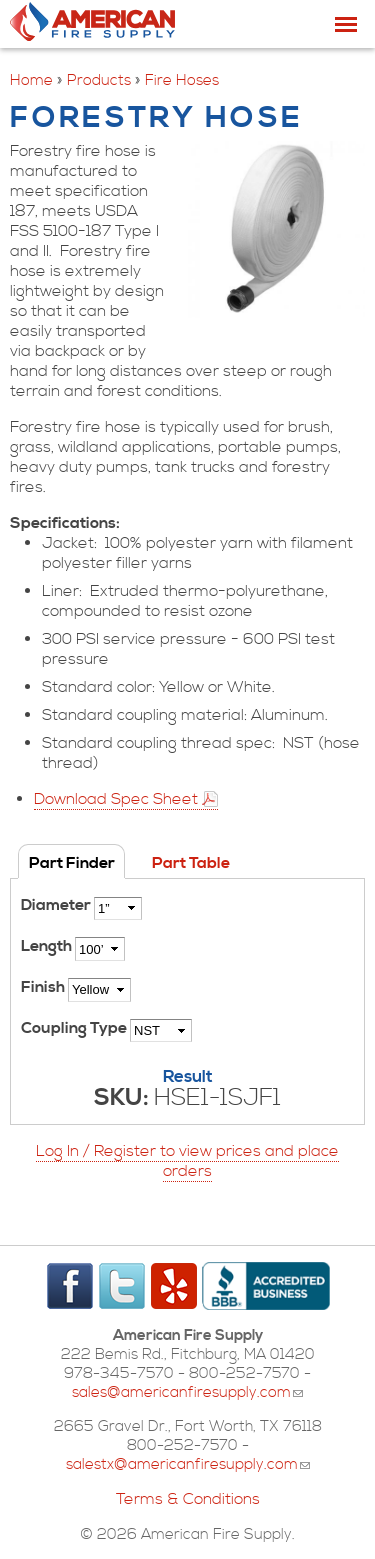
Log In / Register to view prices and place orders (187, 1161)
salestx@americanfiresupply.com (188, 1464)
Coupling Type (75, 1028)
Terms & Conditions (188, 1499)
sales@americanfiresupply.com (187, 1392)
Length (48, 946)
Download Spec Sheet (116, 799)
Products (99, 80)
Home (31, 80)
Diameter (57, 905)
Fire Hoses (182, 80)
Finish (44, 987)
